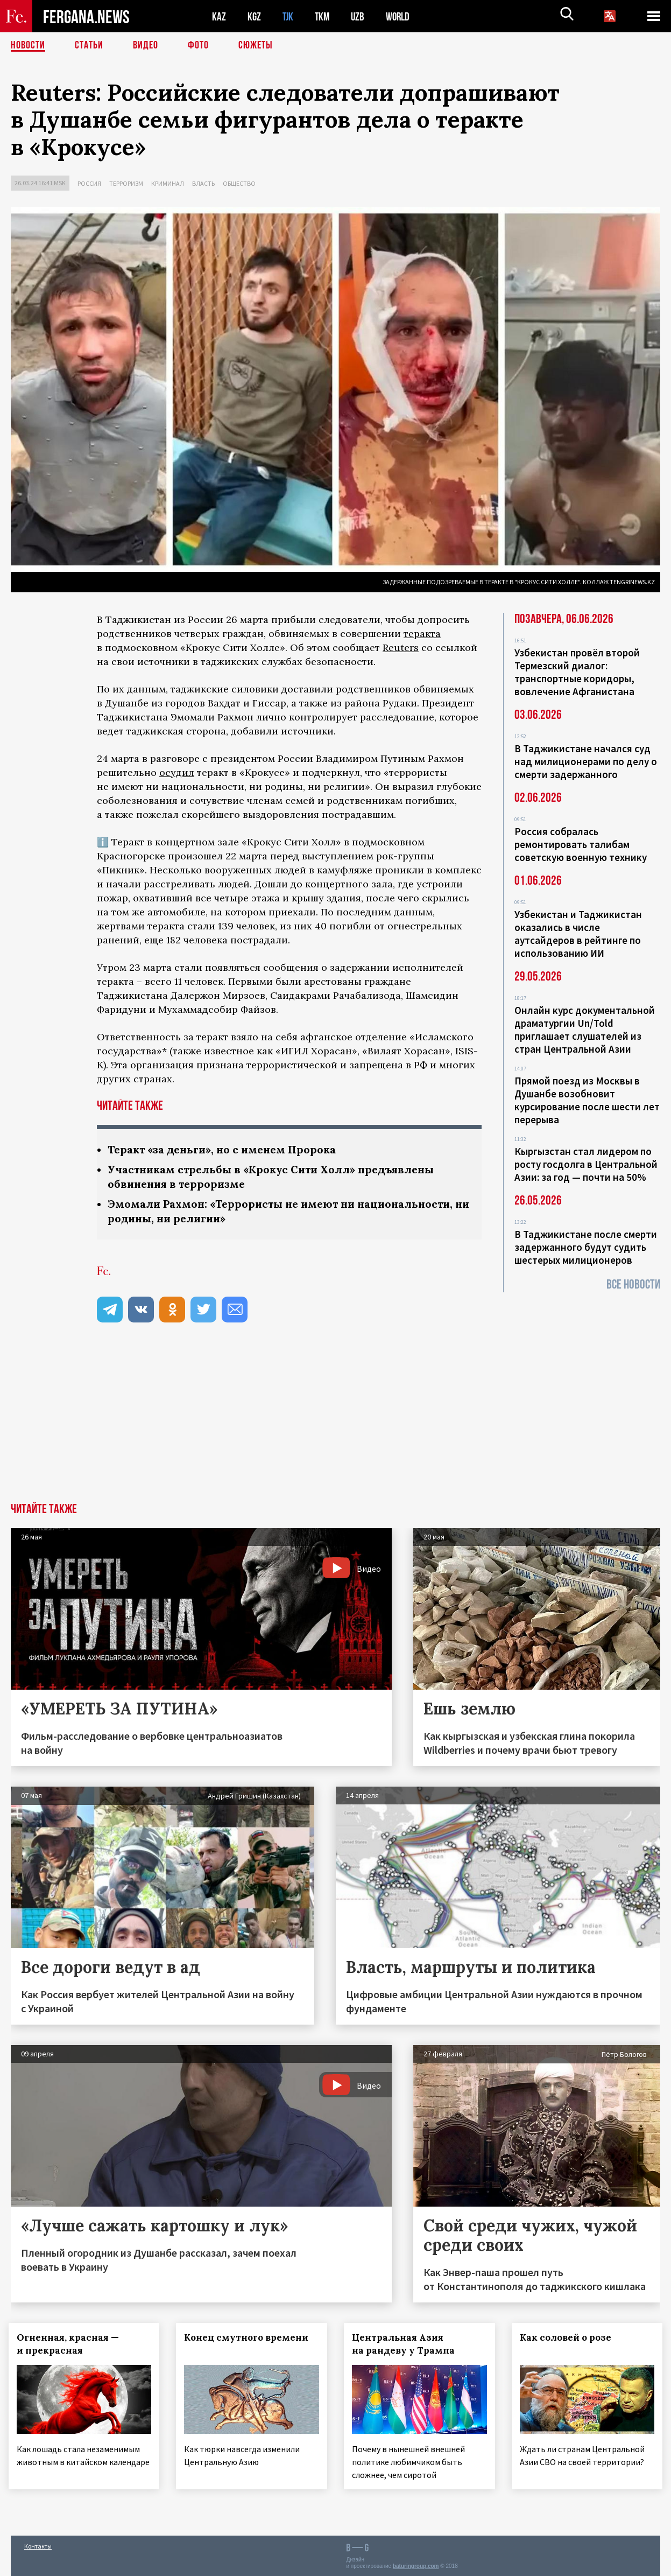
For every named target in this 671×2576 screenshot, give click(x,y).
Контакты (38, 2544)
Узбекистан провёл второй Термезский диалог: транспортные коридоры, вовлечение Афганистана (577, 672)
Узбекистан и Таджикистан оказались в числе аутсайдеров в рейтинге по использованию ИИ (578, 934)
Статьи (89, 45)
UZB (361, 16)
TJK (289, 16)
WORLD (401, 16)
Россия (89, 183)
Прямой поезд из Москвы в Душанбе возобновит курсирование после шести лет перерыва (587, 1100)
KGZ (255, 16)
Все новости (633, 1284)
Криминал (167, 183)
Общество (239, 183)
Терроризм (126, 183)
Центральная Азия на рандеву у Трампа (406, 2344)
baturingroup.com (416, 2564)
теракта (422, 633)
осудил (176, 772)
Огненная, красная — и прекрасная (70, 2344)
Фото (198, 45)
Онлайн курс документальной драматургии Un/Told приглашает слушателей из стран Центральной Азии (584, 1029)
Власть (203, 183)
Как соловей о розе (567, 2337)
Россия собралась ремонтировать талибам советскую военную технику (580, 844)
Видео (145, 45)
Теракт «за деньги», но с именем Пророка (226, 1149)
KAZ (219, 16)
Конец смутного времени (249, 2337)
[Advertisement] (336, 1422)
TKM (324, 16)
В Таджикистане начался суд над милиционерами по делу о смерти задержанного (585, 761)
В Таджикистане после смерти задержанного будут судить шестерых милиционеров (585, 1247)
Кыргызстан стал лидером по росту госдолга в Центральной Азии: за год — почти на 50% (586, 1164)
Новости (28, 45)
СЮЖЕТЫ (255, 45)
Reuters (401, 647)
